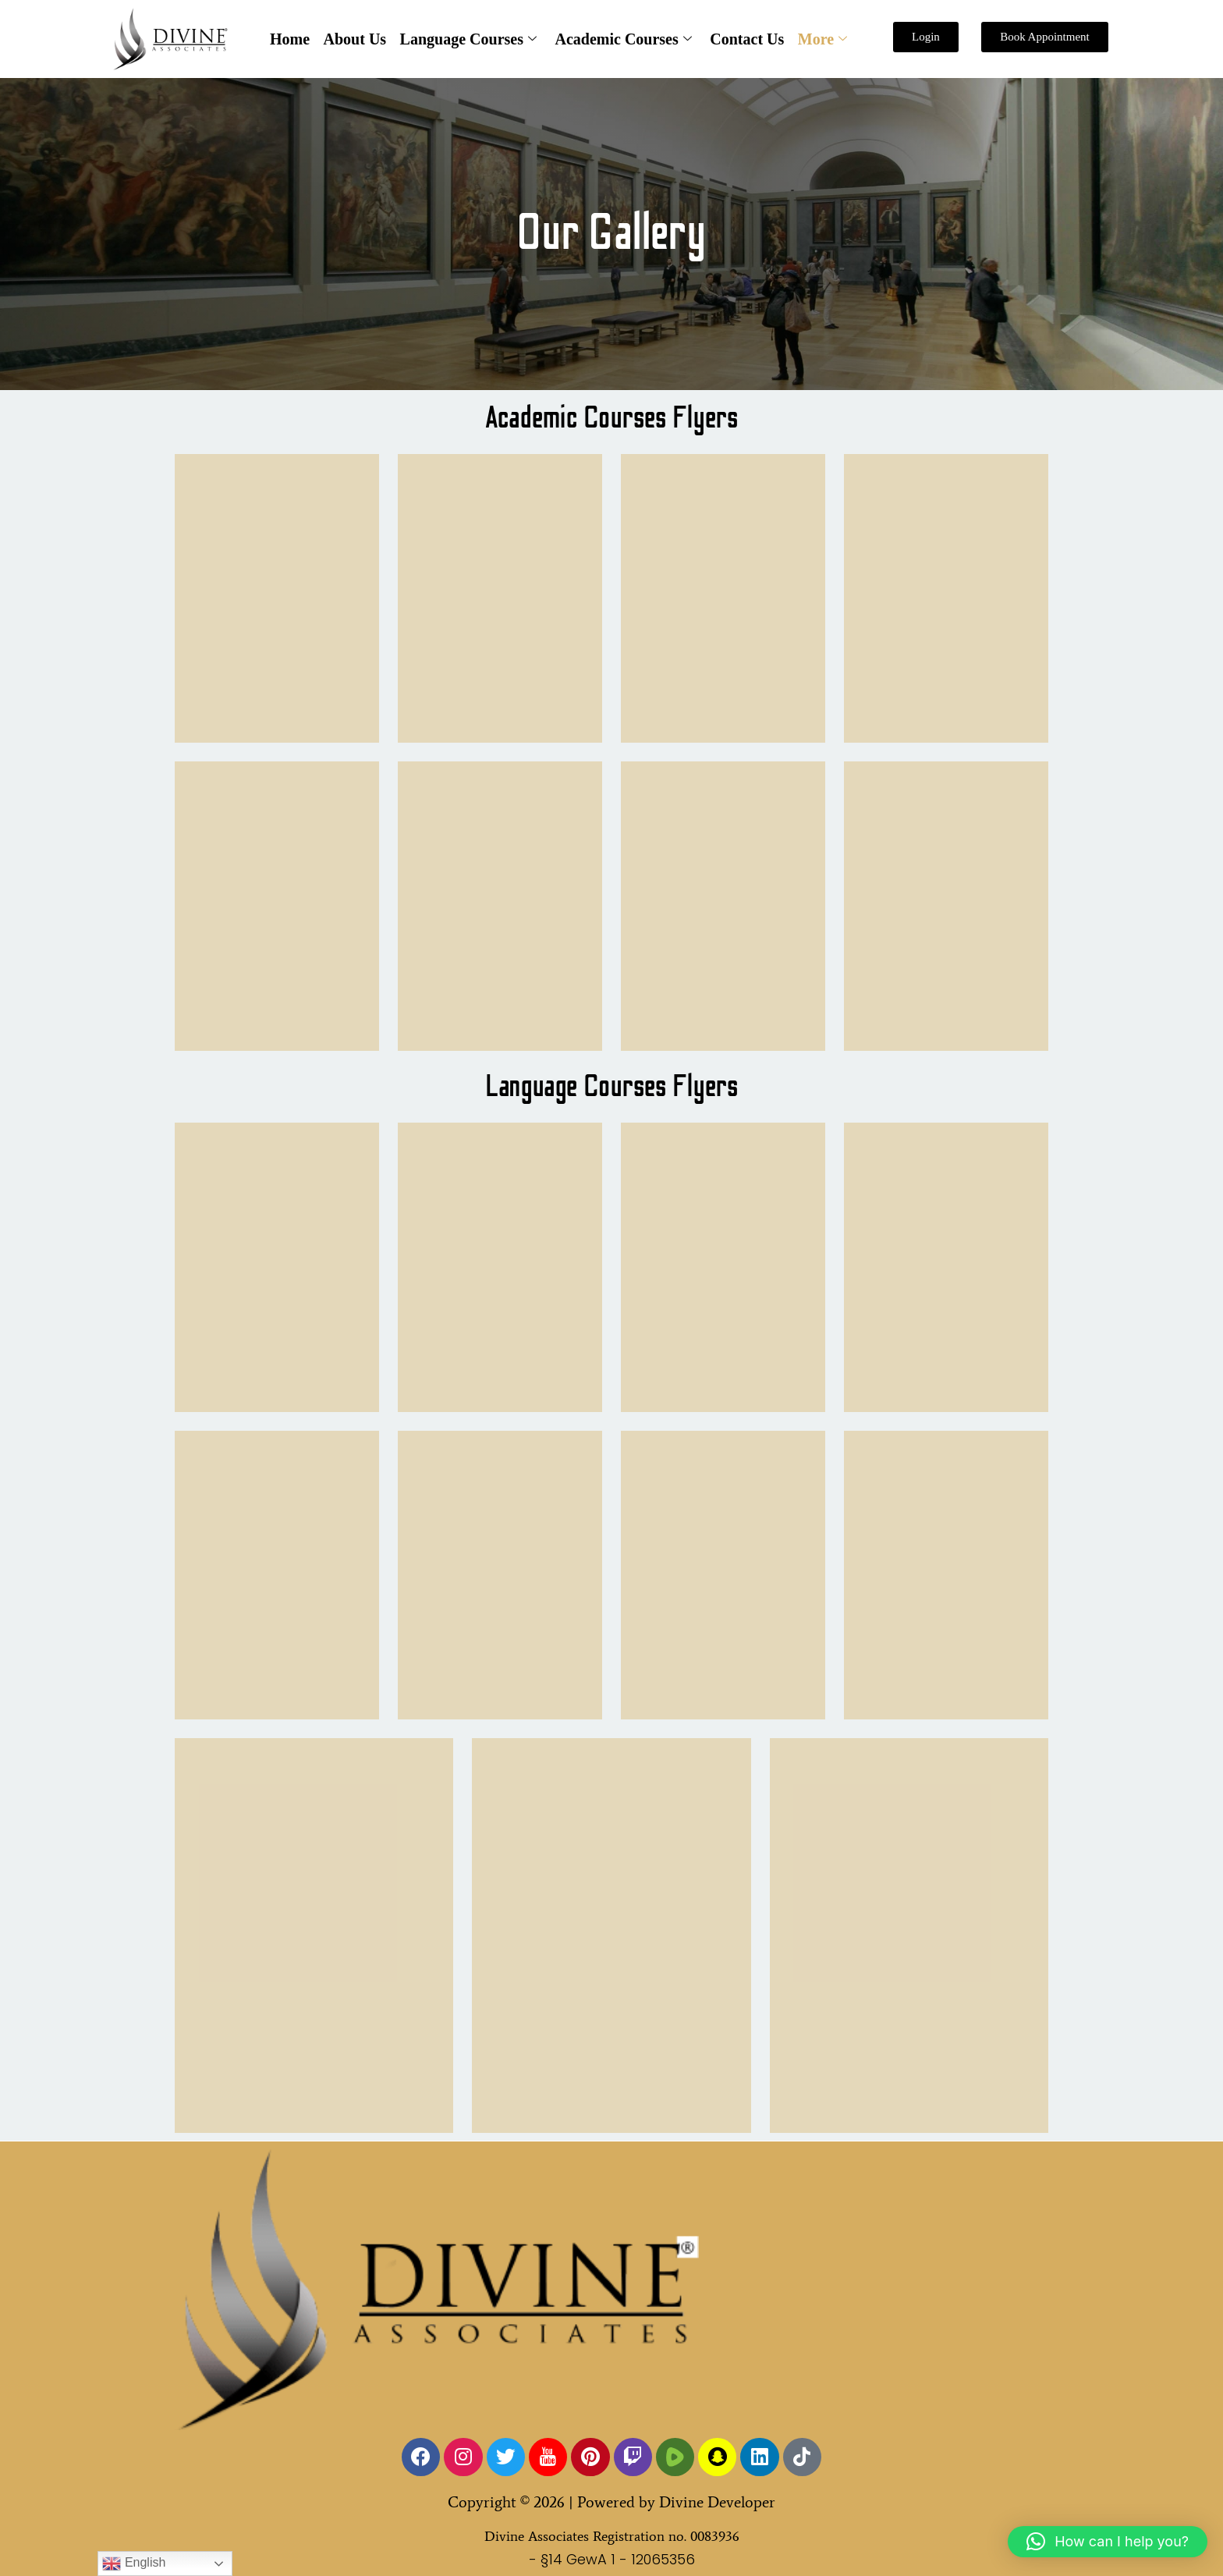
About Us (356, 39)
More (819, 39)
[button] (1107, 2541)
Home (293, 39)
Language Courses (468, 39)
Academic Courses (623, 39)
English (133, 2563)
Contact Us (745, 39)
